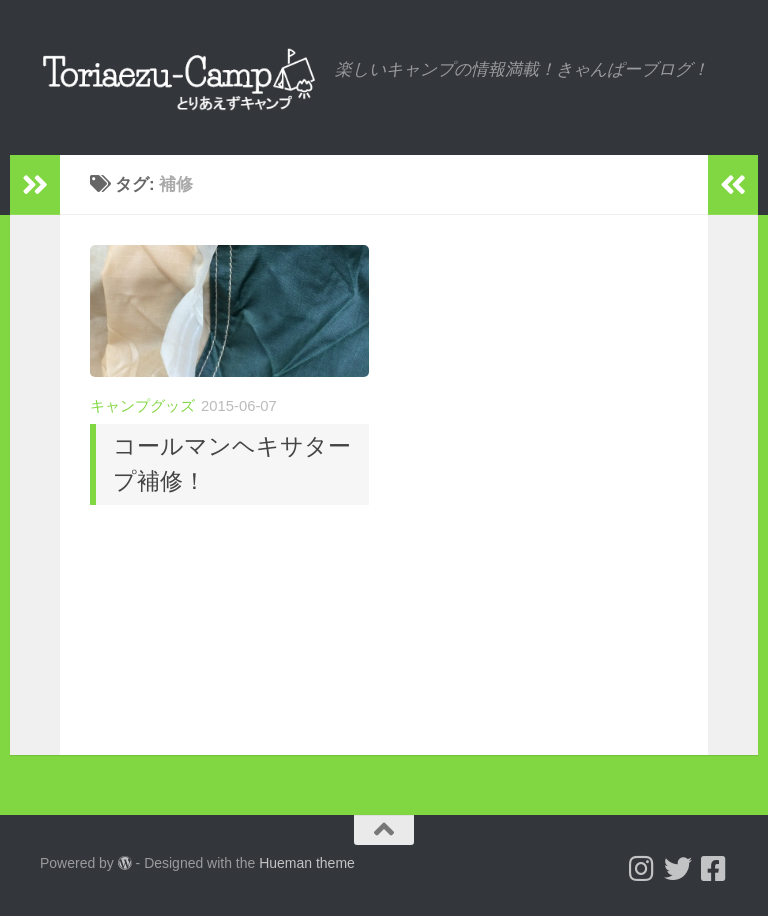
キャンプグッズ (142, 406)
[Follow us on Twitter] (678, 869)
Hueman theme (307, 863)
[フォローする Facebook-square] (714, 869)
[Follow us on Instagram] (642, 869)
